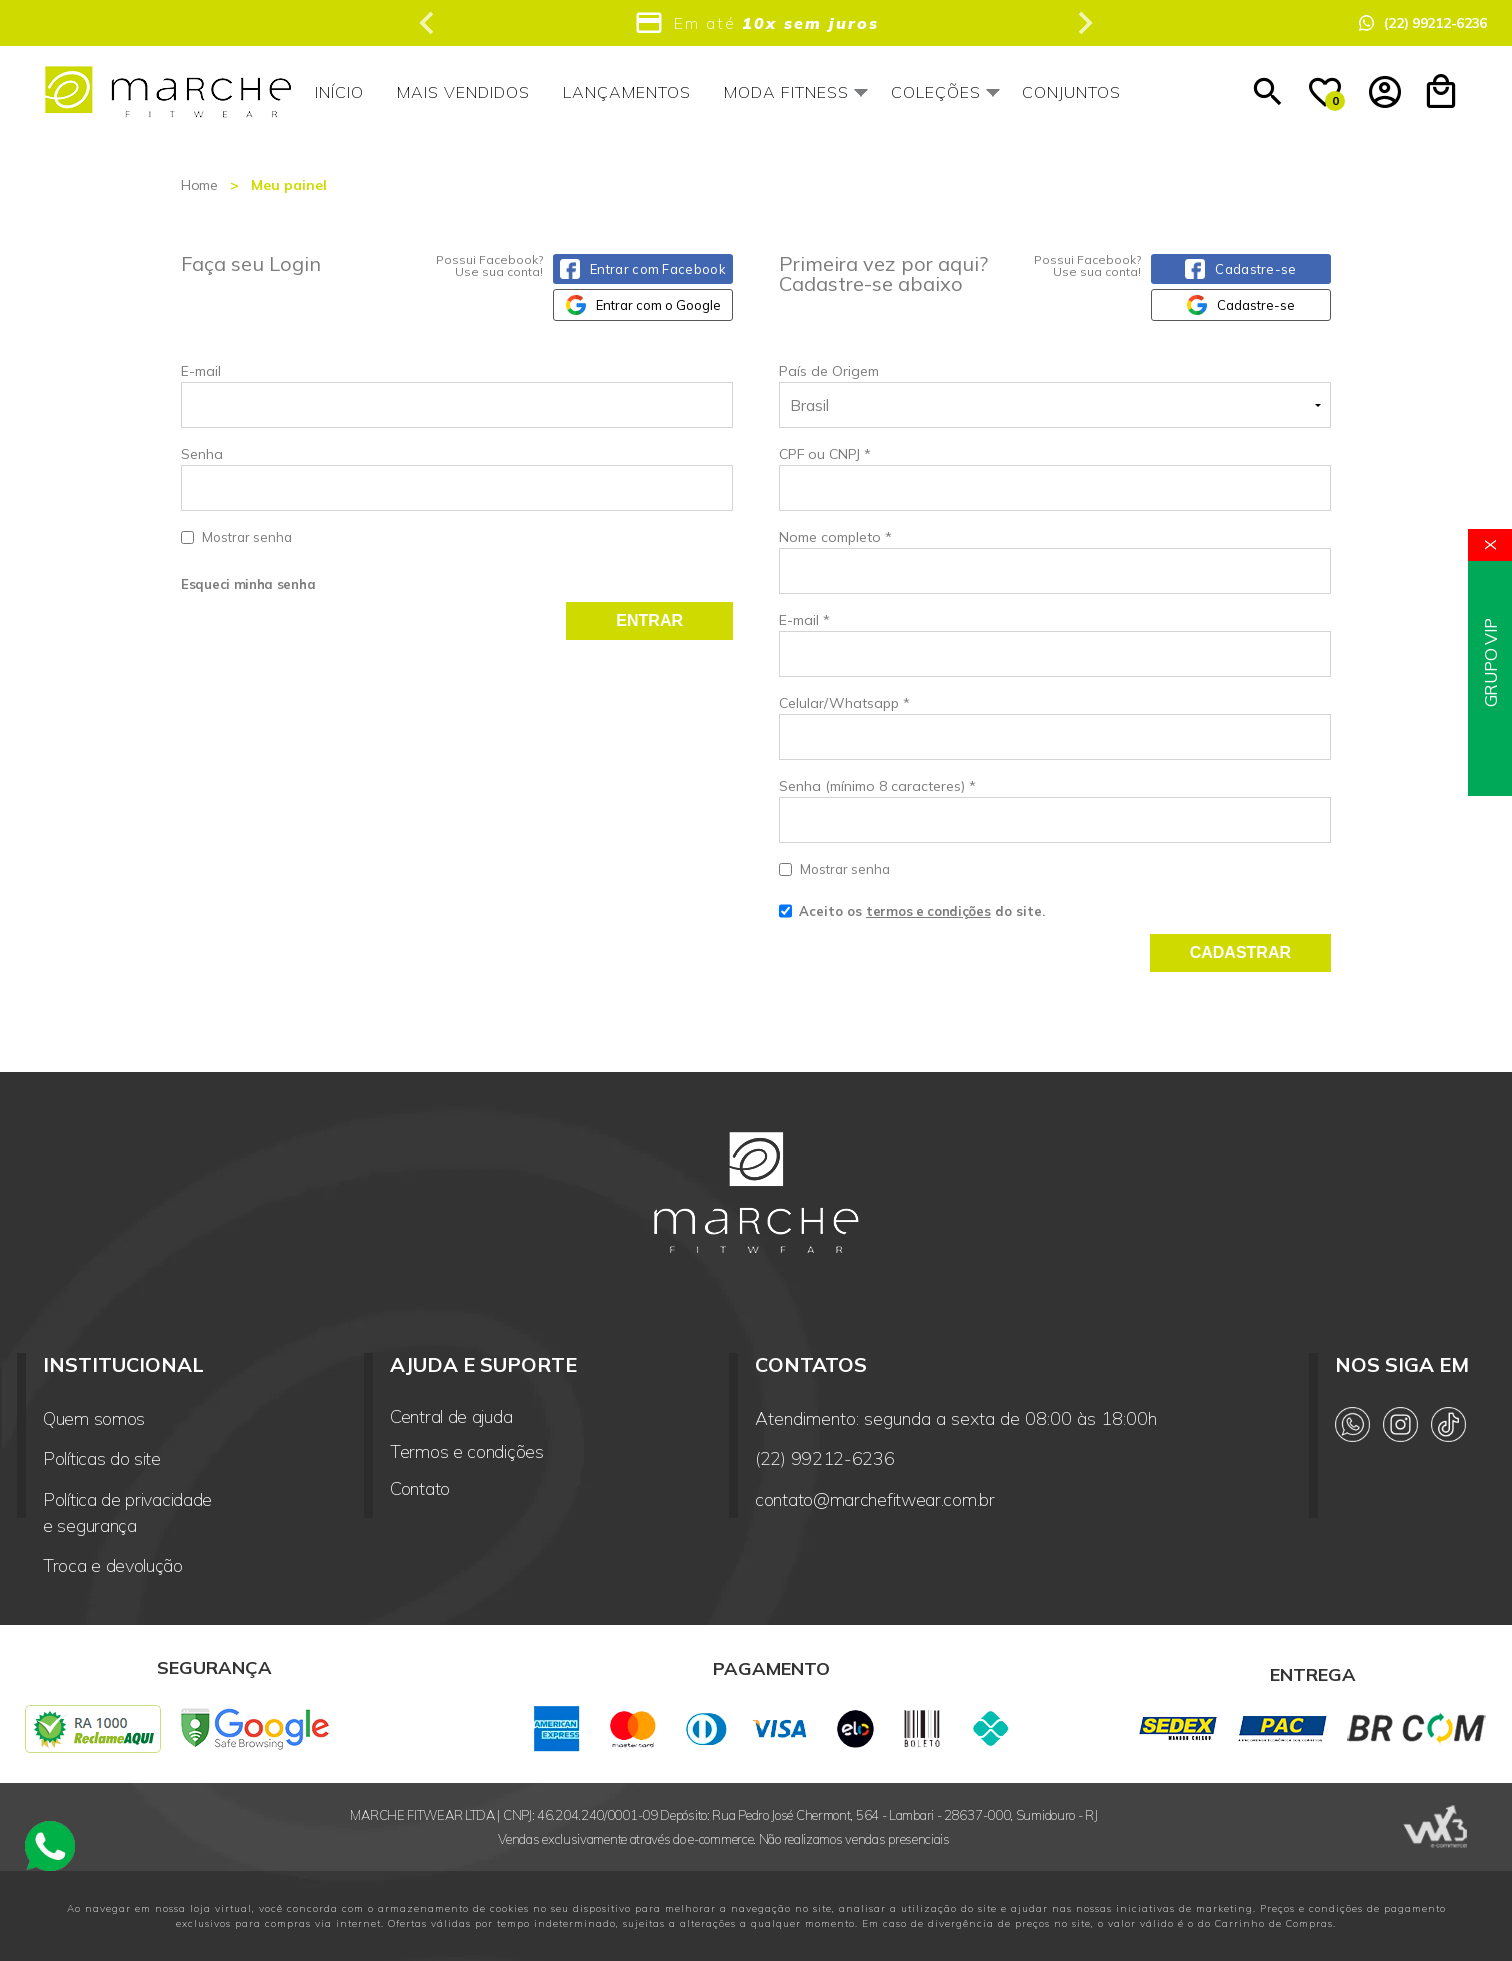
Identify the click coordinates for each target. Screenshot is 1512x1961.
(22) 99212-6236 (825, 1458)
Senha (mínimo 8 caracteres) (877, 786)
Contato (420, 1488)
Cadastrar (1240, 952)
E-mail (457, 395)
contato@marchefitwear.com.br (875, 1499)
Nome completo (835, 537)
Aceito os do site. (912, 918)
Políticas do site (102, 1458)
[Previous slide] (428, 23)
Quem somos (94, 1418)
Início (339, 92)
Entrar (649, 620)
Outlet (1186, 92)
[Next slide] (1084, 23)
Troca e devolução (113, 1565)
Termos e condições (467, 1452)
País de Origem (829, 371)
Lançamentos (627, 92)
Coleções (936, 92)
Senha (457, 496)
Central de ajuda (451, 1417)
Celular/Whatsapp (844, 703)
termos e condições (928, 911)
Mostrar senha (247, 537)
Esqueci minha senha (248, 584)
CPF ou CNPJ (825, 454)
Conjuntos (1071, 92)
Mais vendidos (463, 92)
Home (199, 185)
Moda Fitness (786, 92)
